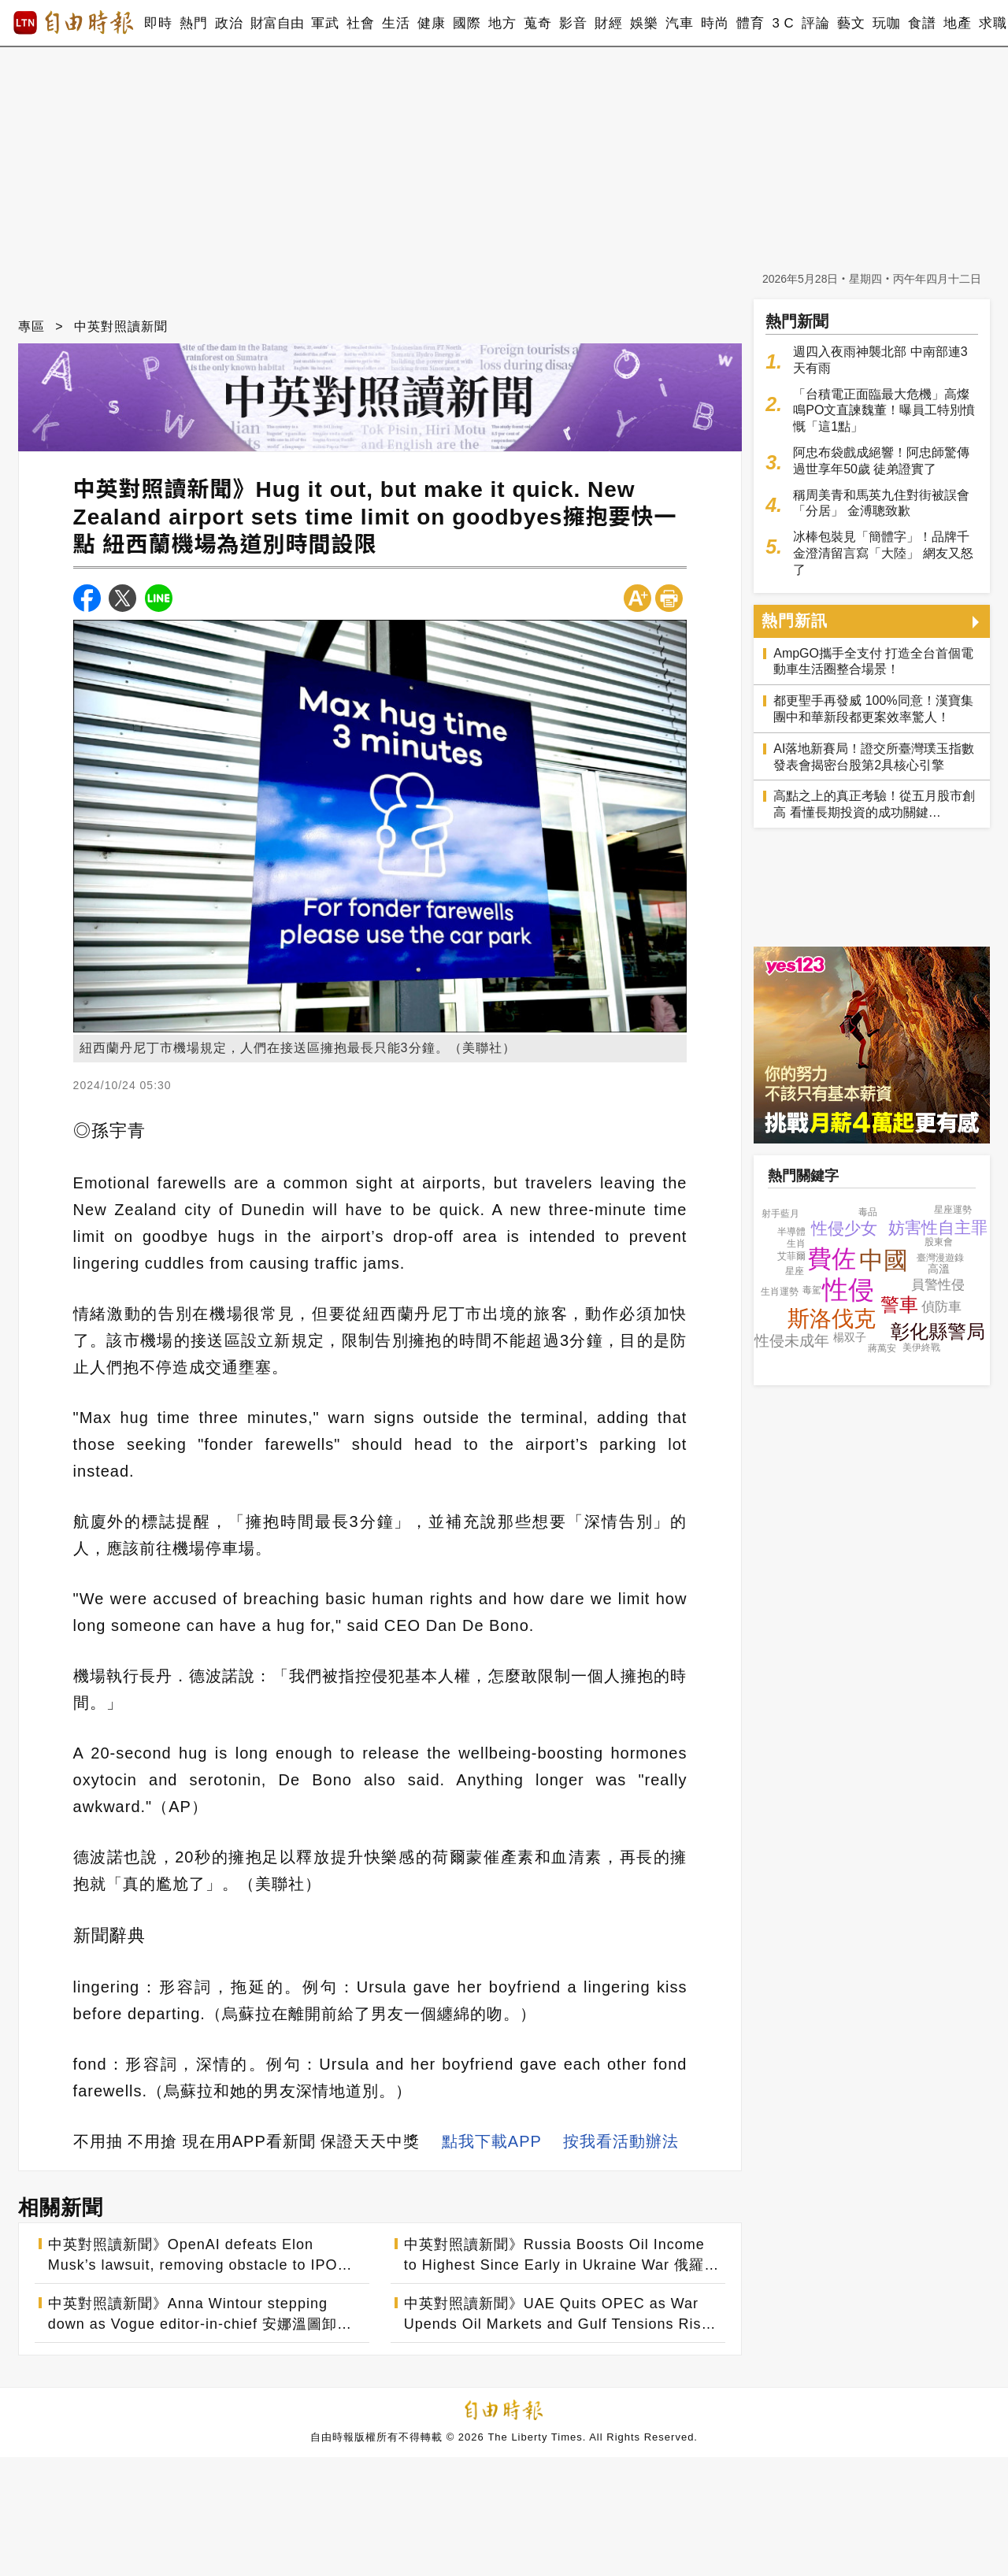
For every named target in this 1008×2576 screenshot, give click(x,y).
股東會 (939, 1241)
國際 (466, 23)
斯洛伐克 (832, 1319)
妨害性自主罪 (938, 1227)
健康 (431, 23)
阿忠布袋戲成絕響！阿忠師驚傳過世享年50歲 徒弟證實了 (881, 461)
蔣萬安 (882, 1348)
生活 (396, 23)
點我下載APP (492, 2141)
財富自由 (276, 23)
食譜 (922, 23)
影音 (573, 23)
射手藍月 (780, 1213)
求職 (992, 23)
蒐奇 (537, 23)
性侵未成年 (791, 1340)
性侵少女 (844, 1228)
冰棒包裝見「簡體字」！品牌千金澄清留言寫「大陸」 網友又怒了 (883, 553)
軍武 (325, 23)
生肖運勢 (780, 1291)
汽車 (679, 23)
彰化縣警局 (938, 1331)
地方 (502, 23)
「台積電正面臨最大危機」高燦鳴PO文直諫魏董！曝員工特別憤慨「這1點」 (884, 410)
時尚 (714, 23)
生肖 (796, 1243)
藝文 (851, 23)
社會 (360, 23)
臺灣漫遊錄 (940, 1257)
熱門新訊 (795, 620)
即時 (158, 23)
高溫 (939, 1268)
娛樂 (644, 23)
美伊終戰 (921, 1347)
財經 (608, 23)
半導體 (791, 1231)
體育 (750, 23)
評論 (815, 23)
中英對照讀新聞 (121, 326)
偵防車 (941, 1306)
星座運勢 (953, 1209)
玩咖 (886, 23)
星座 (794, 1271)
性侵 (848, 1289)
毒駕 (811, 1289)
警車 (899, 1304)
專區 (31, 326)
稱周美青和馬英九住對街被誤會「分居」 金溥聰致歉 (881, 503)
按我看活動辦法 (621, 2141)
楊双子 (849, 1337)
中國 (883, 1260)
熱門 (193, 23)
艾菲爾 (791, 1256)
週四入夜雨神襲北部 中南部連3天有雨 (880, 360)
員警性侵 (938, 1284)
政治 (229, 23)
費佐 (831, 1259)
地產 (957, 23)
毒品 (867, 1212)
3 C (783, 23)
